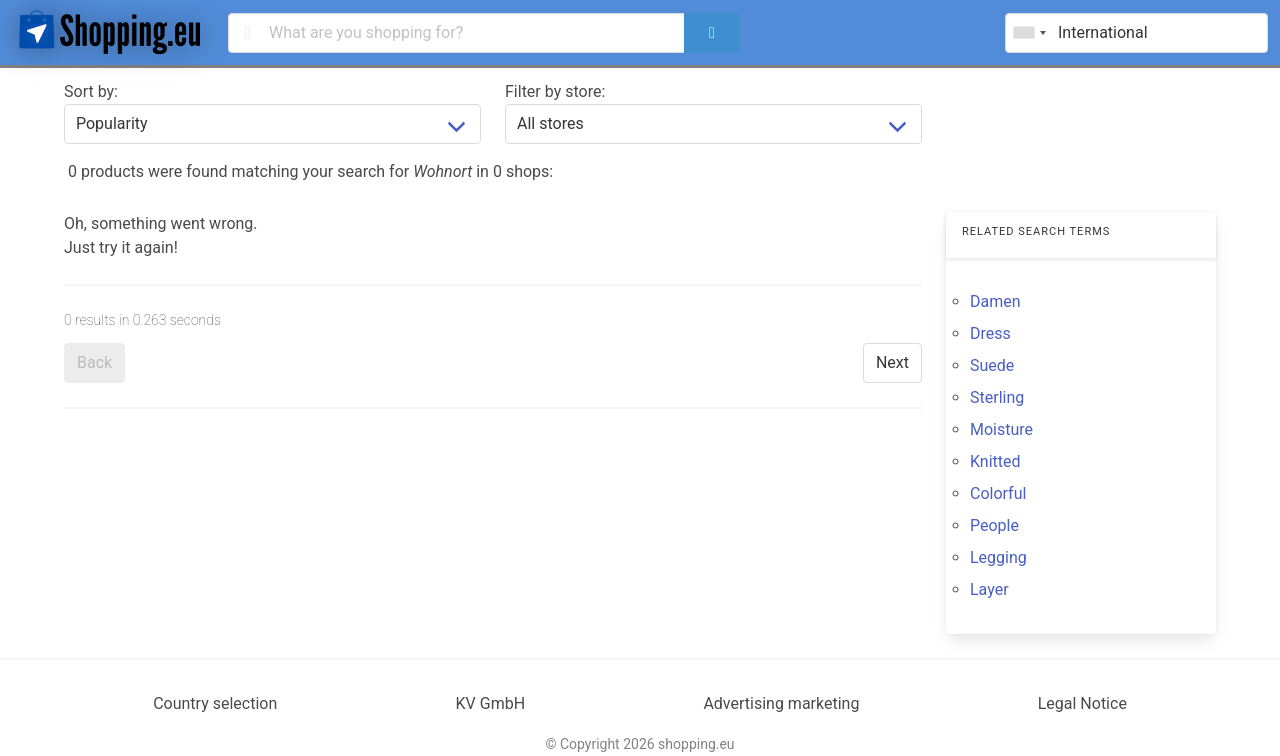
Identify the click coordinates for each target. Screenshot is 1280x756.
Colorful (998, 493)
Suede (992, 365)
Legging (998, 557)
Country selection (215, 703)
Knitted (995, 461)
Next (892, 362)
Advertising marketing (781, 703)
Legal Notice (1082, 703)
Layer (989, 589)
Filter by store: (555, 91)
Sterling (997, 397)
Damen (995, 301)
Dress (990, 333)
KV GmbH (491, 703)
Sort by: (91, 91)
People (994, 525)
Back (94, 362)
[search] (712, 33)
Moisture (1001, 429)
